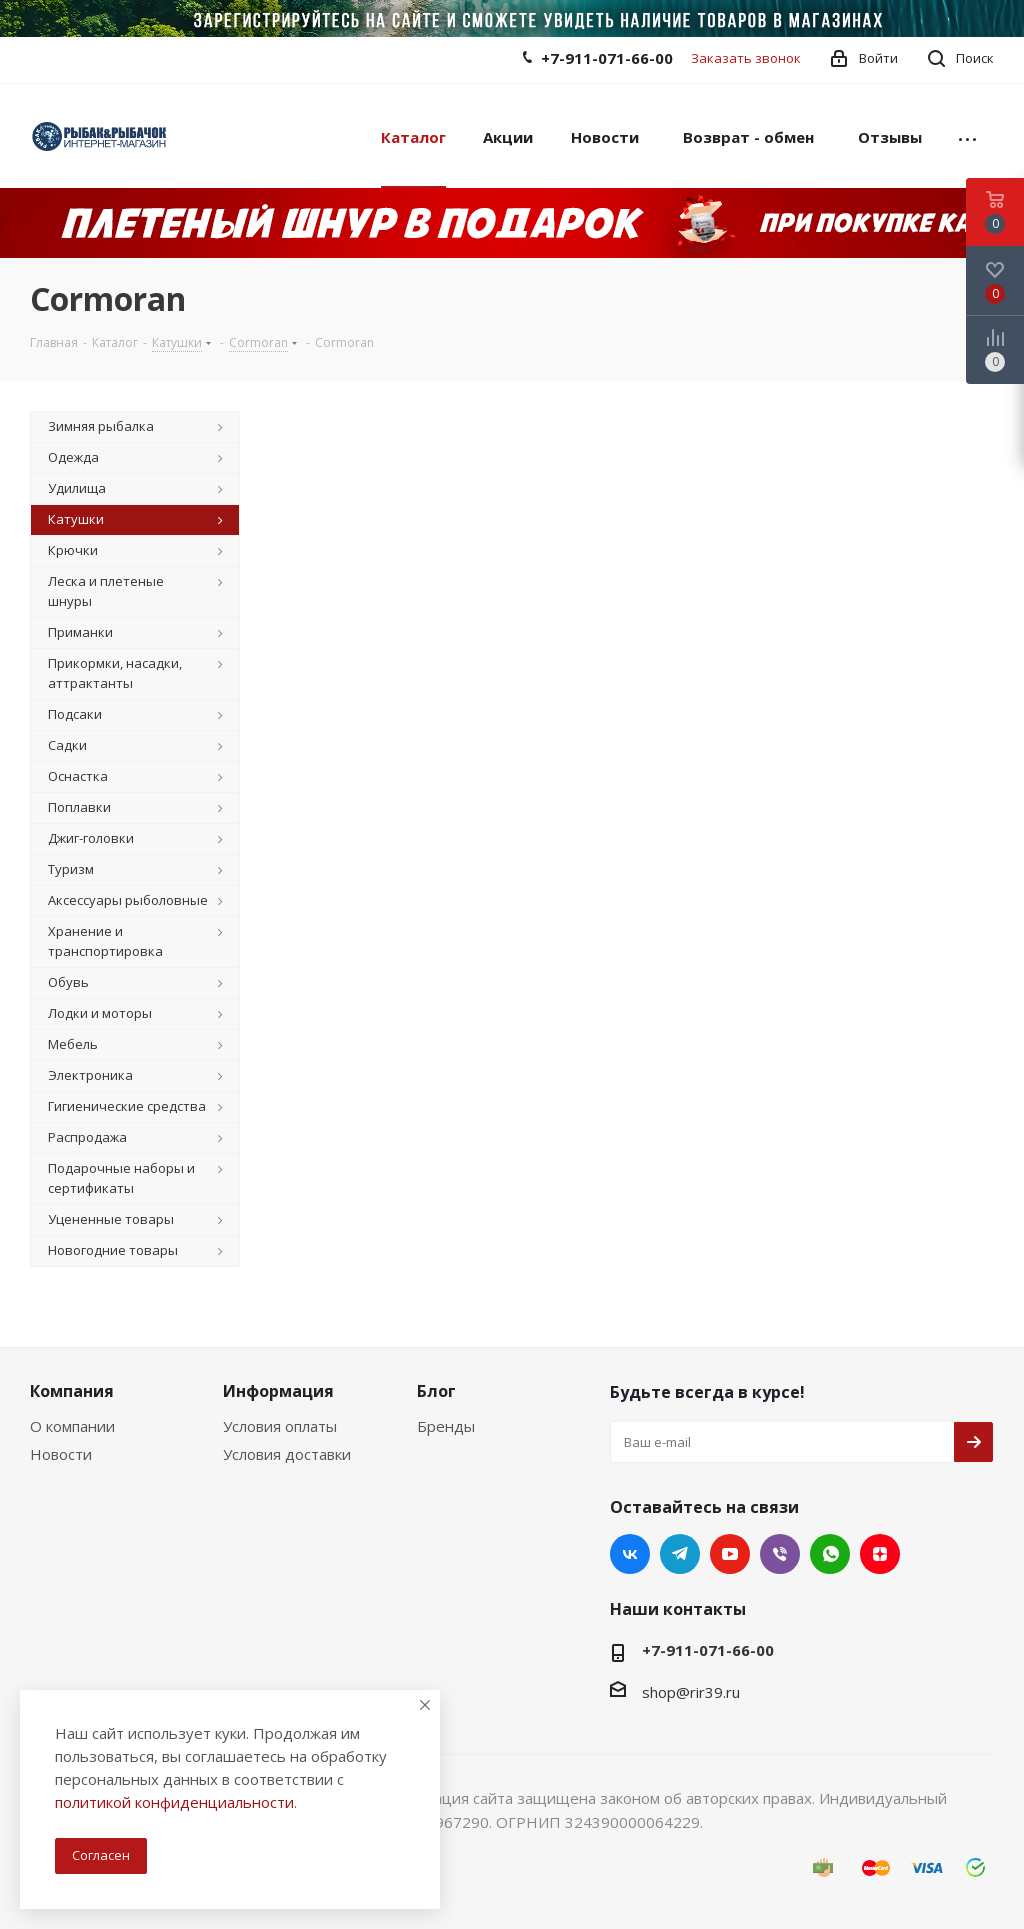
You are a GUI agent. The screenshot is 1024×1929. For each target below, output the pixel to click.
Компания (72, 1391)
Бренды (446, 1426)
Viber (780, 1554)
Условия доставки (287, 1454)
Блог (436, 1391)
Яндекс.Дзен (880, 1554)
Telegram (680, 1554)
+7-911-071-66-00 (607, 58)
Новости (61, 1454)
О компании (72, 1426)
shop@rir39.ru (691, 1692)
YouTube (730, 1554)
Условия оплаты (280, 1426)
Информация (278, 1391)
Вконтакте (630, 1554)
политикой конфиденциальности (174, 1802)
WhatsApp (830, 1554)
